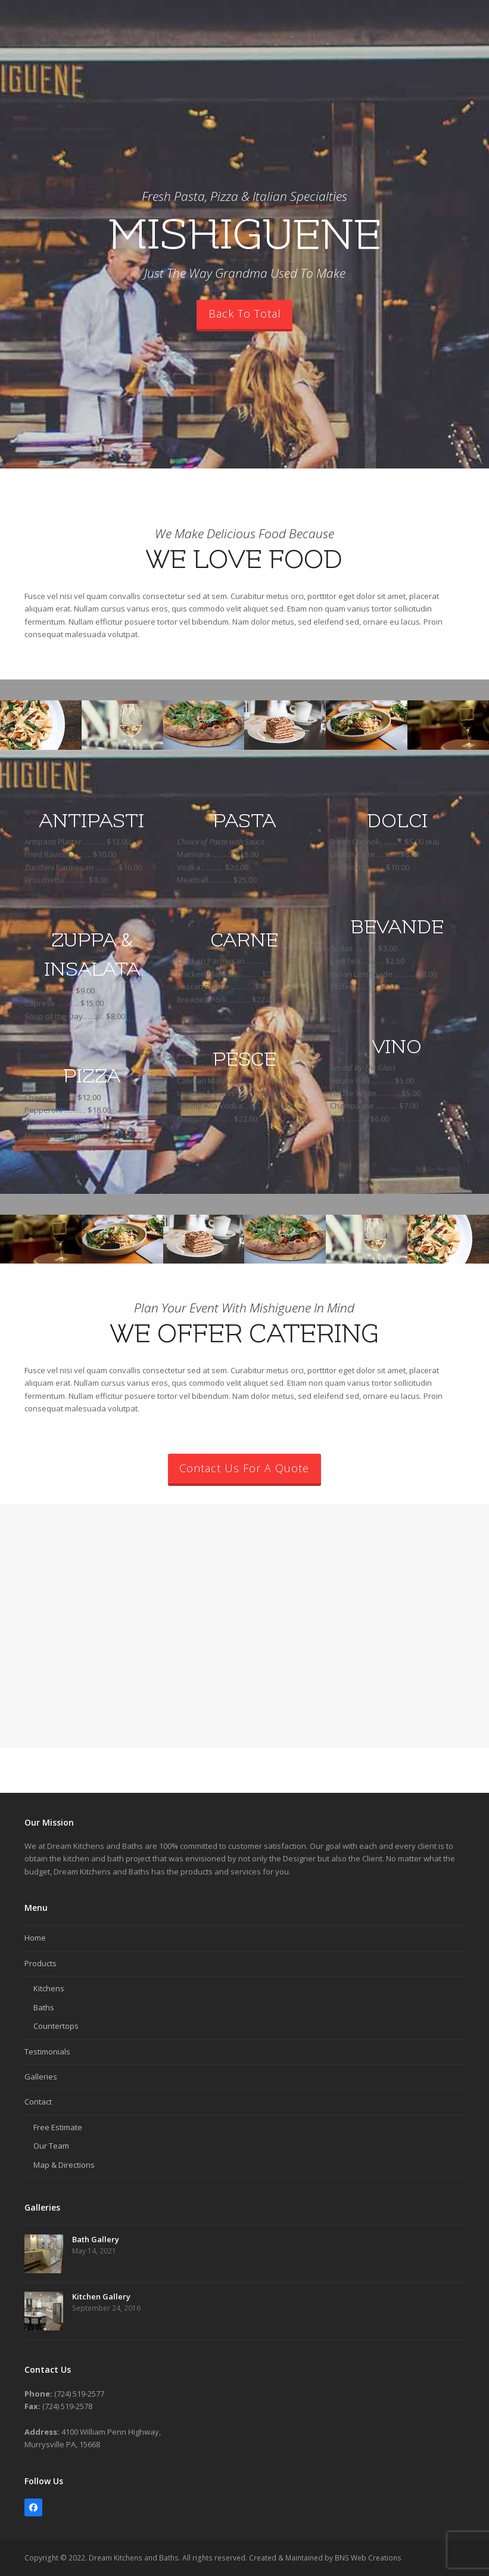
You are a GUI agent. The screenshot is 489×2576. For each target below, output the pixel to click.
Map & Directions (64, 2164)
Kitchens (48, 1988)
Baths (43, 2007)
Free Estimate (57, 2127)
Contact (38, 2101)
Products (40, 1963)
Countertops (56, 2026)
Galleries (40, 2076)
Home (35, 1937)
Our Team (51, 2145)
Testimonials (47, 2051)
